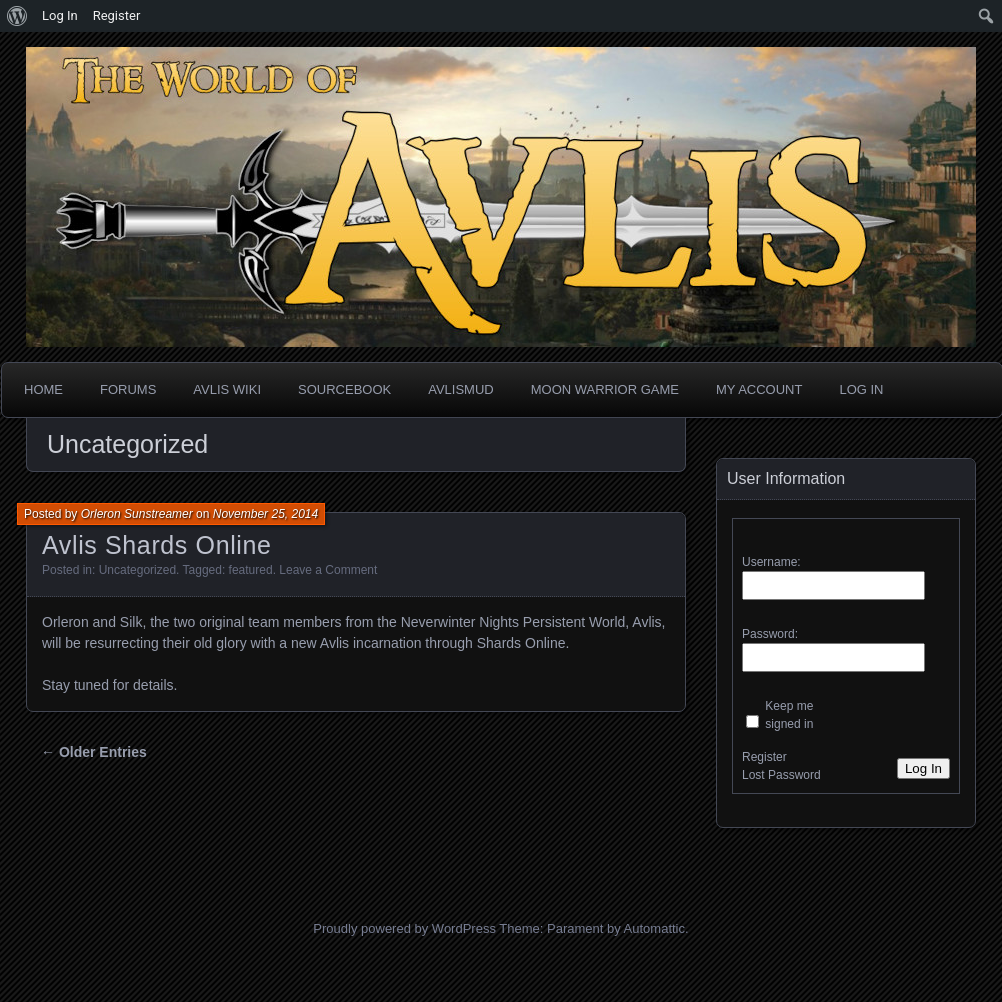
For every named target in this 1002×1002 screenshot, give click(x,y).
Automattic (654, 928)
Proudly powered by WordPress (404, 928)
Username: (771, 562)
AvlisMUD (461, 389)
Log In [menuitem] (60, 15)
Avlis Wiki (227, 389)
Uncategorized (137, 570)
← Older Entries (94, 752)
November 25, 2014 (265, 514)
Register (764, 757)
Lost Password (781, 775)
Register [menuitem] (117, 15)
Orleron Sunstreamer (137, 514)
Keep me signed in (789, 715)
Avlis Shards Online (157, 545)
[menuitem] (17, 16)
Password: (770, 634)
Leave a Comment (328, 570)
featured (251, 570)
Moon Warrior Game (605, 389)
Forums (128, 389)
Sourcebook (344, 389)
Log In (861, 389)
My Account (759, 389)
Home (43, 389)
